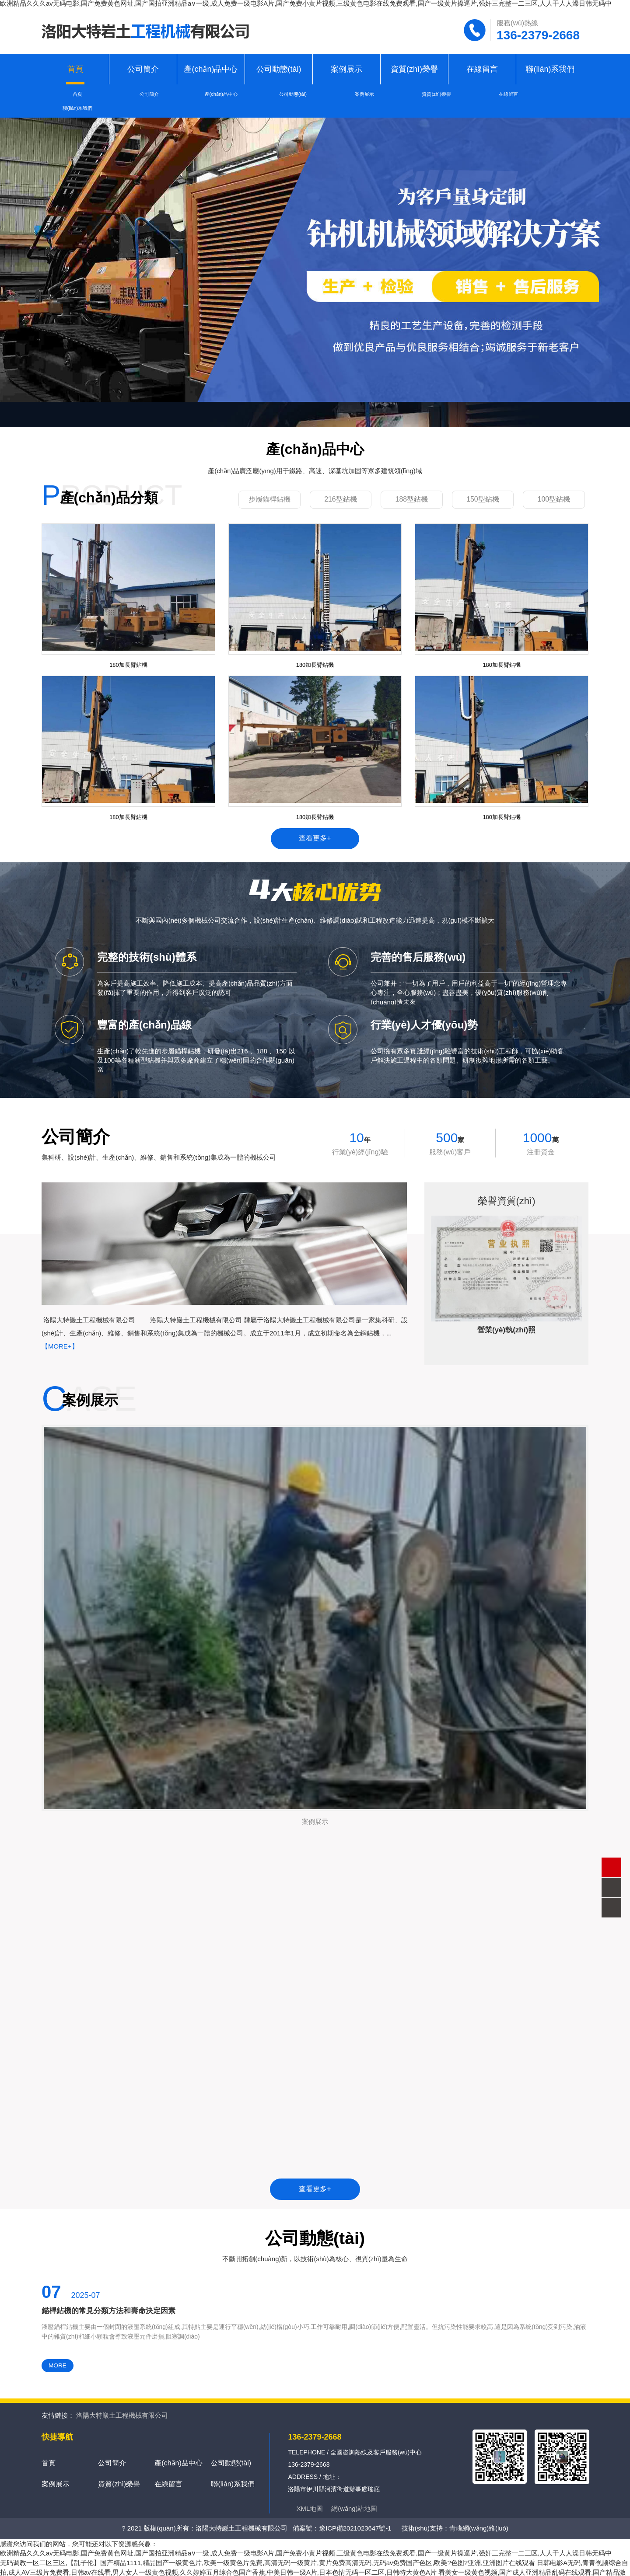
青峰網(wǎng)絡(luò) (479, 2518)
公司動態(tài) (278, 69)
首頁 (75, 69)
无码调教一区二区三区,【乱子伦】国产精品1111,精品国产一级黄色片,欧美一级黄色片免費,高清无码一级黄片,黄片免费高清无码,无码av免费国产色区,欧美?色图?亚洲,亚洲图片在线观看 (268, 2552)
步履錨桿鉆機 (269, 485)
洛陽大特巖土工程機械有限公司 (122, 2406)
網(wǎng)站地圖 (355, 2499)
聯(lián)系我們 (549, 69)
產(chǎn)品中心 (211, 69)
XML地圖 (310, 2499)
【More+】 (60, 1335)
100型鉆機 (553, 485)
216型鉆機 (340, 485)
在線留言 (482, 69)
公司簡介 (143, 69)
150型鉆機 (482, 485)
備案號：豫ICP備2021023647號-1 (342, 2518)
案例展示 (346, 69)
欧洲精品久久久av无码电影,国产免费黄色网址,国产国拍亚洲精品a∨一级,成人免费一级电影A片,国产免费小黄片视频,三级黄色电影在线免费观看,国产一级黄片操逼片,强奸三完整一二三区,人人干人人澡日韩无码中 (306, 2543)
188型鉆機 (412, 485)
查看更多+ (315, 827)
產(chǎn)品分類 (109, 483)
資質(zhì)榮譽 (414, 69)
